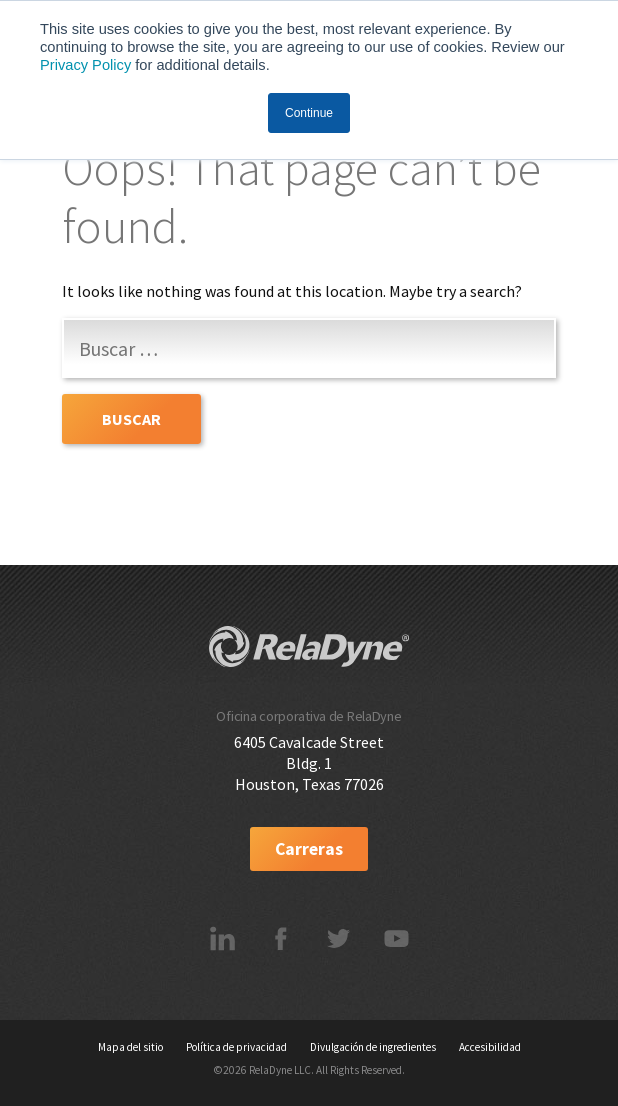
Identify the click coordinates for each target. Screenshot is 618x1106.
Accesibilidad (490, 1047)
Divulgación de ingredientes (373, 1047)
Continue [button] (309, 113)
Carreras (309, 849)
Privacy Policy (85, 65)
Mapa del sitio (130, 1047)
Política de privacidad (236, 1047)
